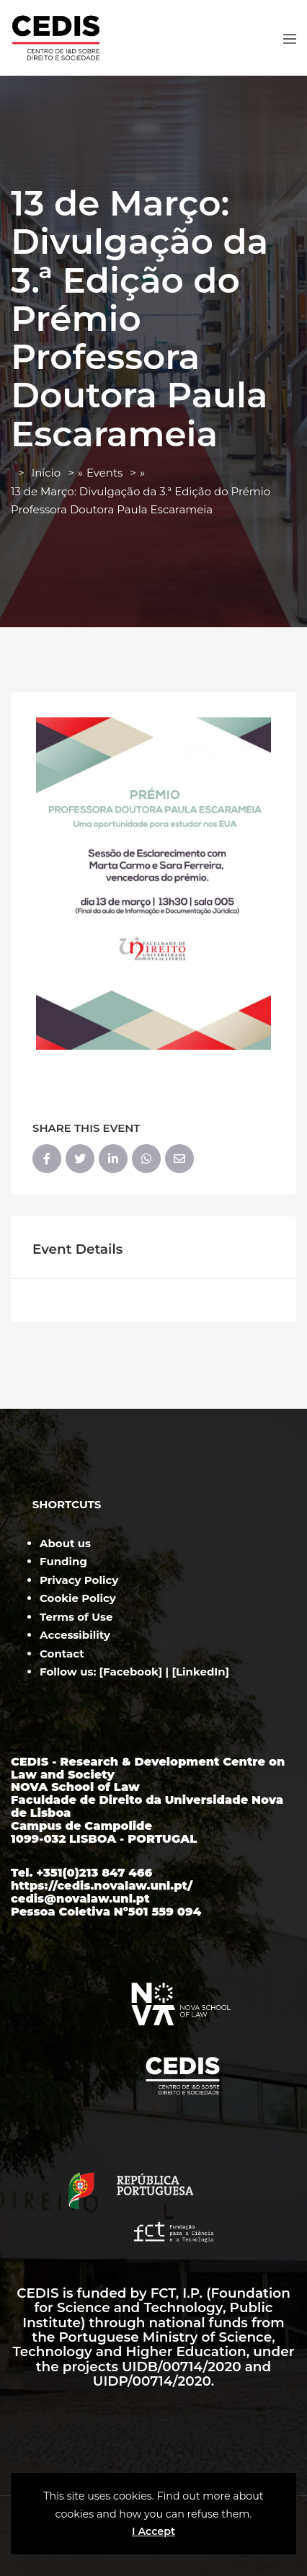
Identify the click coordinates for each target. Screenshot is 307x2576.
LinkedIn (201, 1671)
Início (46, 472)
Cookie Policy (78, 1598)
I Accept (153, 2531)
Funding (63, 1561)
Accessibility (75, 1635)
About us (65, 1543)
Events (104, 472)
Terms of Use (76, 1617)
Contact (62, 1653)
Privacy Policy (79, 1580)
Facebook (131, 1671)
